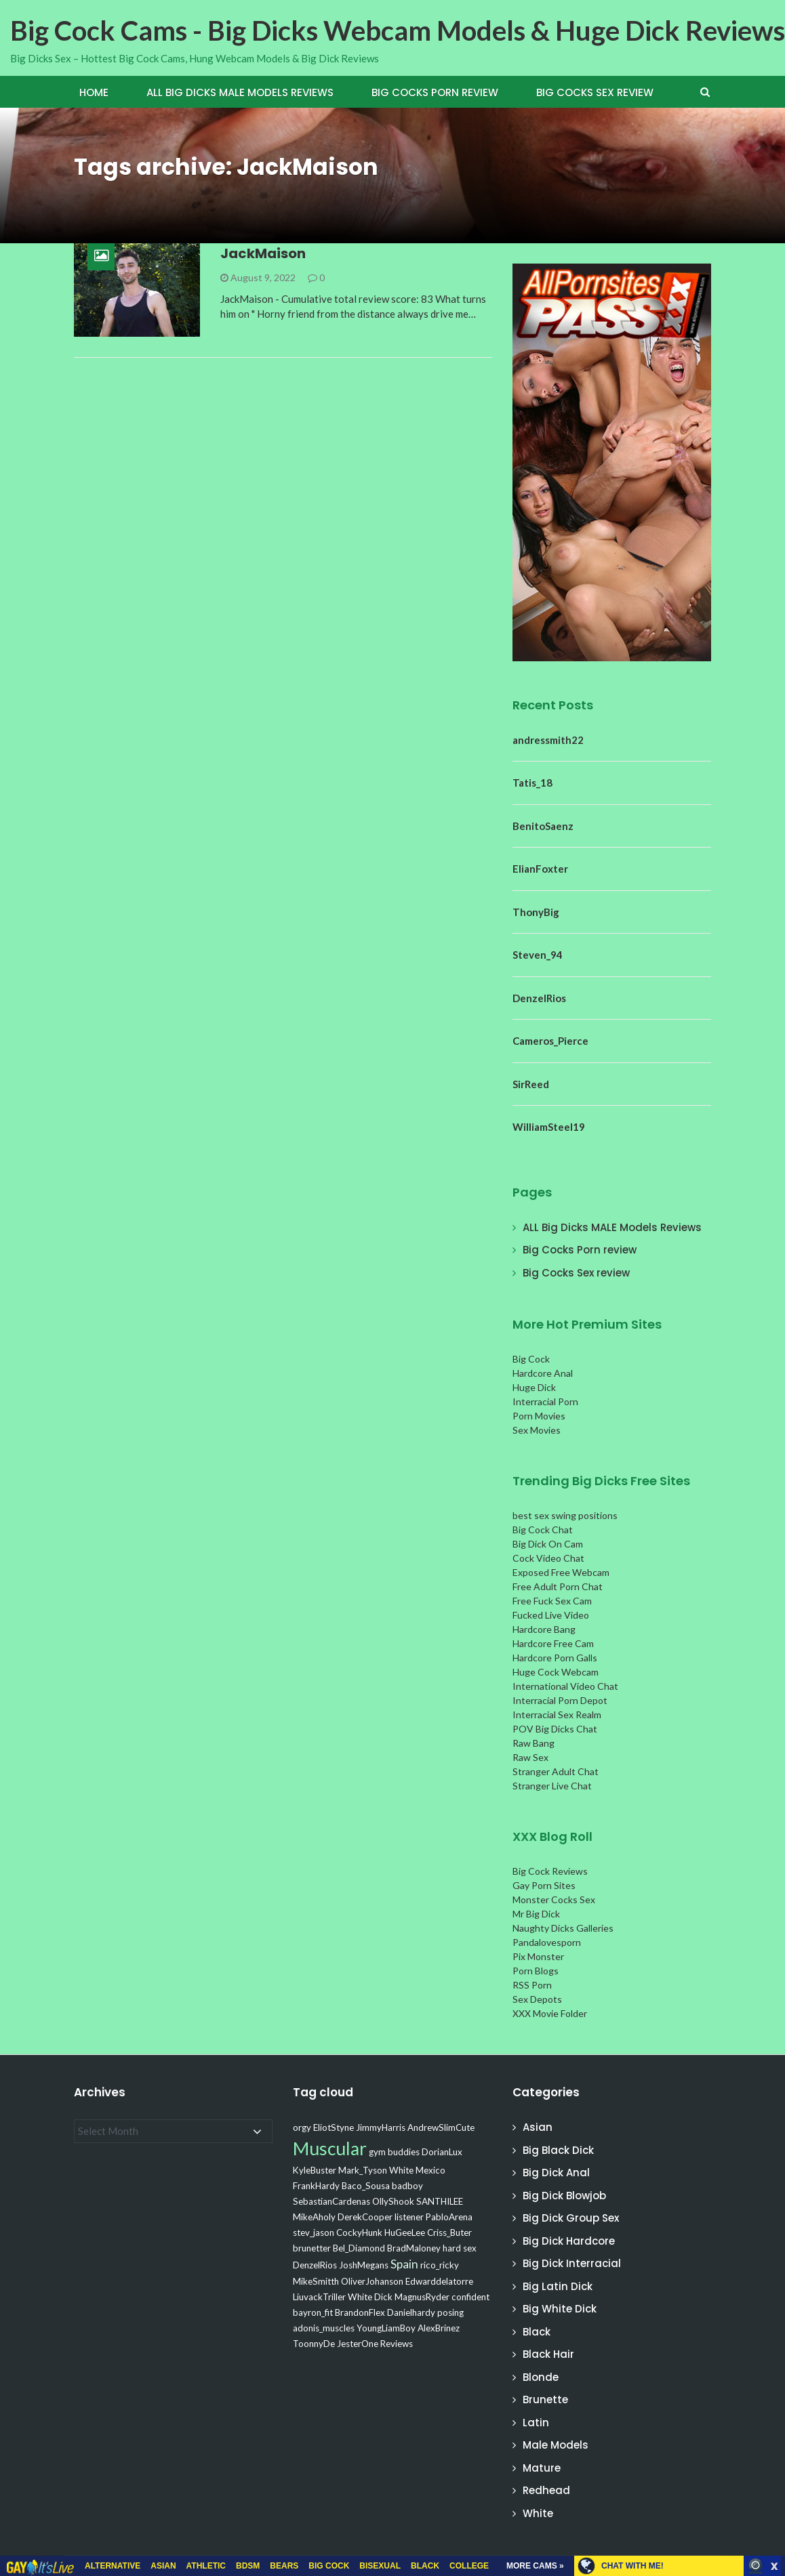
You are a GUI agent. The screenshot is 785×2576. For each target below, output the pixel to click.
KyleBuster (314, 2170)
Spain (404, 2264)
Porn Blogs (535, 1970)
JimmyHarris (380, 2127)
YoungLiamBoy (386, 2328)
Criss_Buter (449, 2232)
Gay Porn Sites (544, 1885)
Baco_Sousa (366, 2185)
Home (93, 92)
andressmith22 (548, 740)
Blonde (541, 2377)
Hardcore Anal (542, 1373)
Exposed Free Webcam (560, 1572)
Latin (536, 2422)
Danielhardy (411, 2312)
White (401, 2170)
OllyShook (393, 2201)
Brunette (545, 2399)
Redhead (546, 2490)
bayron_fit (313, 2312)
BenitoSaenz (542, 826)
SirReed (530, 1084)
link (773, 2364)
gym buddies (394, 2151)
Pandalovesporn (546, 1942)
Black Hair (548, 2354)
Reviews (396, 2343)
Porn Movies (538, 1415)
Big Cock (531, 1359)
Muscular (330, 2148)
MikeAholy (314, 2216)
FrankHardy (316, 2185)
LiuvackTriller (319, 2296)
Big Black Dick (558, 2150)
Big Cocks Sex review (594, 92)
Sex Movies (536, 1430)
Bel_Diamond (359, 2248)
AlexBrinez (439, 2328)
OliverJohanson (372, 2281)
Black (536, 2332)
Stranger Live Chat (552, 1785)
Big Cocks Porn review (434, 92)
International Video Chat (565, 1686)
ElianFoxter (540, 869)
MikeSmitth (316, 2281)
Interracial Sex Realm (556, 1714)
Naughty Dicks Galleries (562, 1928)
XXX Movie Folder (549, 2013)
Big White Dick (560, 2309)
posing (450, 2312)
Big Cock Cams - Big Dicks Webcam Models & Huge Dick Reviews (397, 30)
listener (409, 2216)
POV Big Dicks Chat (554, 1728)
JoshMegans (363, 2265)
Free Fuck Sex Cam (552, 1600)
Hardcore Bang (544, 1629)
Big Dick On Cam (547, 1544)
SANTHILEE (439, 2201)
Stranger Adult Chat (555, 1771)
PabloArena (449, 2216)
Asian (537, 2127)
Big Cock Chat (542, 1529)
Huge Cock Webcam (555, 1672)
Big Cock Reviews (550, 1871)
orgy (302, 2127)
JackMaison (263, 253)
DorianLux (442, 2151)
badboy (407, 2185)
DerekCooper (365, 2216)
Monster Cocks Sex (553, 1899)
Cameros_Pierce (550, 1041)
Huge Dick (534, 1387)
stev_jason (313, 2232)
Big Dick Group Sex (571, 2218)
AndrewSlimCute (441, 2127)
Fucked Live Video (550, 1615)
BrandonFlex (360, 2312)
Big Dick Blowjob (564, 2195)
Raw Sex (530, 1757)
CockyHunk (359, 2232)
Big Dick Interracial (572, 2263)
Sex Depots (537, 1999)
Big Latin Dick (557, 2286)
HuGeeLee (404, 2232)
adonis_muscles (324, 2328)
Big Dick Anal (556, 2172)
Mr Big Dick (536, 1913)
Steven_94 (537, 955)
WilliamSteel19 (548, 1127)
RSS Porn (532, 1985)
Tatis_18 (532, 782)
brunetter (312, 2248)
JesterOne (357, 2343)
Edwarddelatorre (439, 2281)
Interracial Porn (545, 1401)
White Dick (370, 2296)
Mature (542, 2468)
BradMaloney (414, 2248)
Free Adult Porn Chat (557, 1586)
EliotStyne (333, 2127)
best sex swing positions (565, 1515)
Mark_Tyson (362, 2170)
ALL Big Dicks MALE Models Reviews (240, 92)
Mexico (430, 2170)
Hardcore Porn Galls (554, 1657)
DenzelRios (539, 998)
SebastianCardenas (331, 2201)
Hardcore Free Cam (553, 1643)
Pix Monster (538, 1956)
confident (470, 2296)
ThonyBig (535, 912)
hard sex (460, 2248)
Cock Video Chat (548, 1558)
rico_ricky (439, 2265)
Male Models (555, 2445)
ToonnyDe (314, 2343)
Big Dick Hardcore (569, 2241)
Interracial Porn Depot (559, 1700)
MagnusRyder (422, 2296)
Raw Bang (533, 1743)
